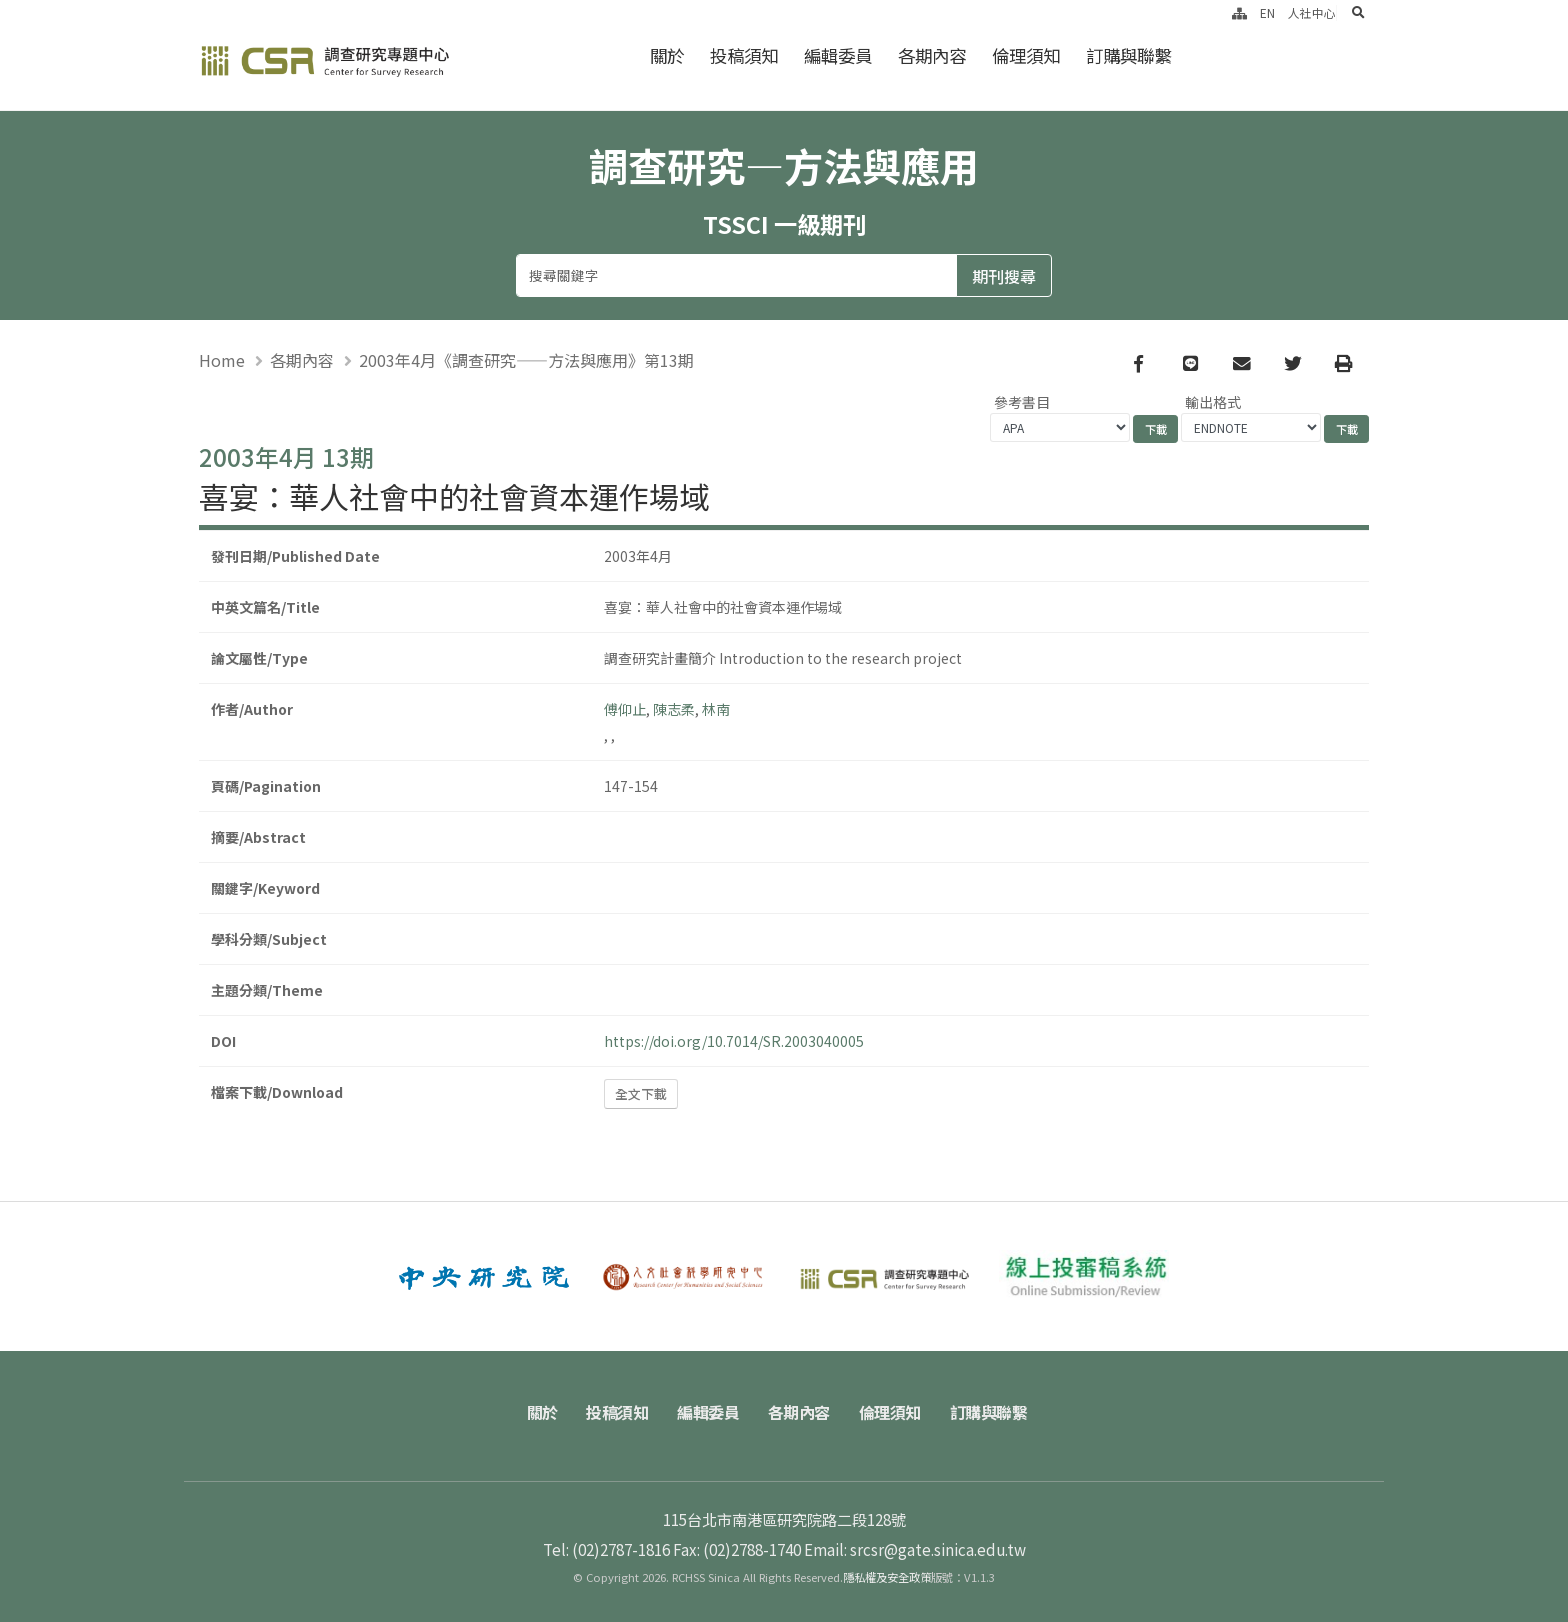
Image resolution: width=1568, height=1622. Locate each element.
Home (222, 360)
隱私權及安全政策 (887, 1577)
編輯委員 (838, 55)
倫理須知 (1026, 55)
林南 (716, 709)
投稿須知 (744, 55)
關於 (667, 55)
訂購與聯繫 (1128, 55)
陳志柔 (674, 709)
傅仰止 (625, 709)
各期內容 (932, 55)
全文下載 (641, 1094)
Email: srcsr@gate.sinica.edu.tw (915, 1549)
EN (1267, 12)
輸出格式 (1213, 403)
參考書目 (1022, 403)
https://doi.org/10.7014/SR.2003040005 (734, 1041)
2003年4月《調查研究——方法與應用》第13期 (526, 360)
